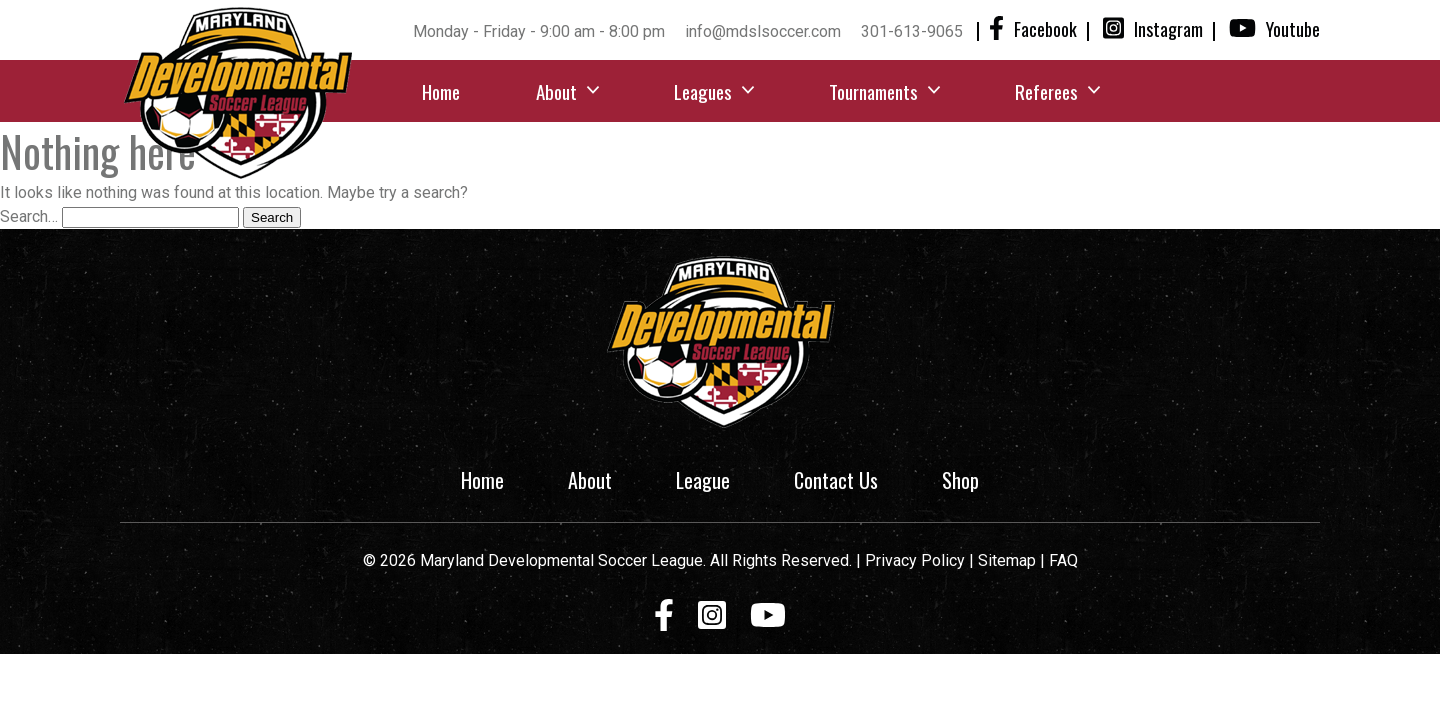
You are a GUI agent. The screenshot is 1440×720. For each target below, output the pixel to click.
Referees (1046, 91)
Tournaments (873, 91)
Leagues (703, 91)
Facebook (1033, 29)
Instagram (1153, 29)
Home (441, 91)
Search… (29, 216)
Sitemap (1009, 560)
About (556, 91)
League (703, 480)
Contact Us (836, 480)
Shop (960, 480)
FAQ (1063, 560)
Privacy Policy (915, 560)
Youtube (1274, 29)
